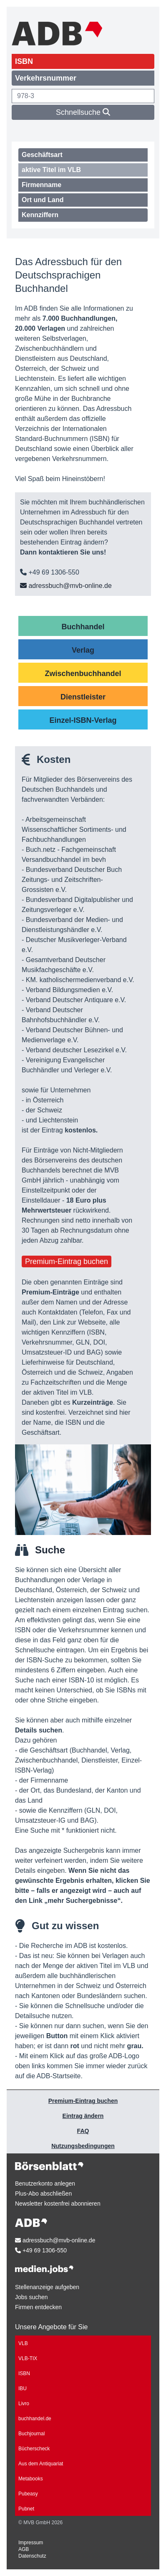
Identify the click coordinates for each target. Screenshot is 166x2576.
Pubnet (26, 2509)
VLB (23, 2343)
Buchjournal (31, 2434)
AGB (23, 2549)
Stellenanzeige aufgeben (47, 2287)
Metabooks (30, 2479)
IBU (22, 2388)
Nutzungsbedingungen (83, 2146)
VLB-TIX (27, 2358)
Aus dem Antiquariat (40, 2464)
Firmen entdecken (38, 2307)
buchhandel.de (34, 2418)
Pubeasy (28, 2494)
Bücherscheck (34, 2449)
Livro (23, 2403)
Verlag (83, 650)
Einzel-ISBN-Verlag (82, 720)
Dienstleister (83, 697)
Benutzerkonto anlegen (45, 2183)
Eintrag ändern (83, 2115)
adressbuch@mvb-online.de (66, 585)
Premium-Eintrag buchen (66, 1261)
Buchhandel (82, 627)
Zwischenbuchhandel (83, 673)
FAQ (83, 2131)
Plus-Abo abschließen (43, 2193)
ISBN (24, 2373)
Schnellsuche (83, 112)
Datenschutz (32, 2556)
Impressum (30, 2543)
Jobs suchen (31, 2297)
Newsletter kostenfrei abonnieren (58, 2203)
